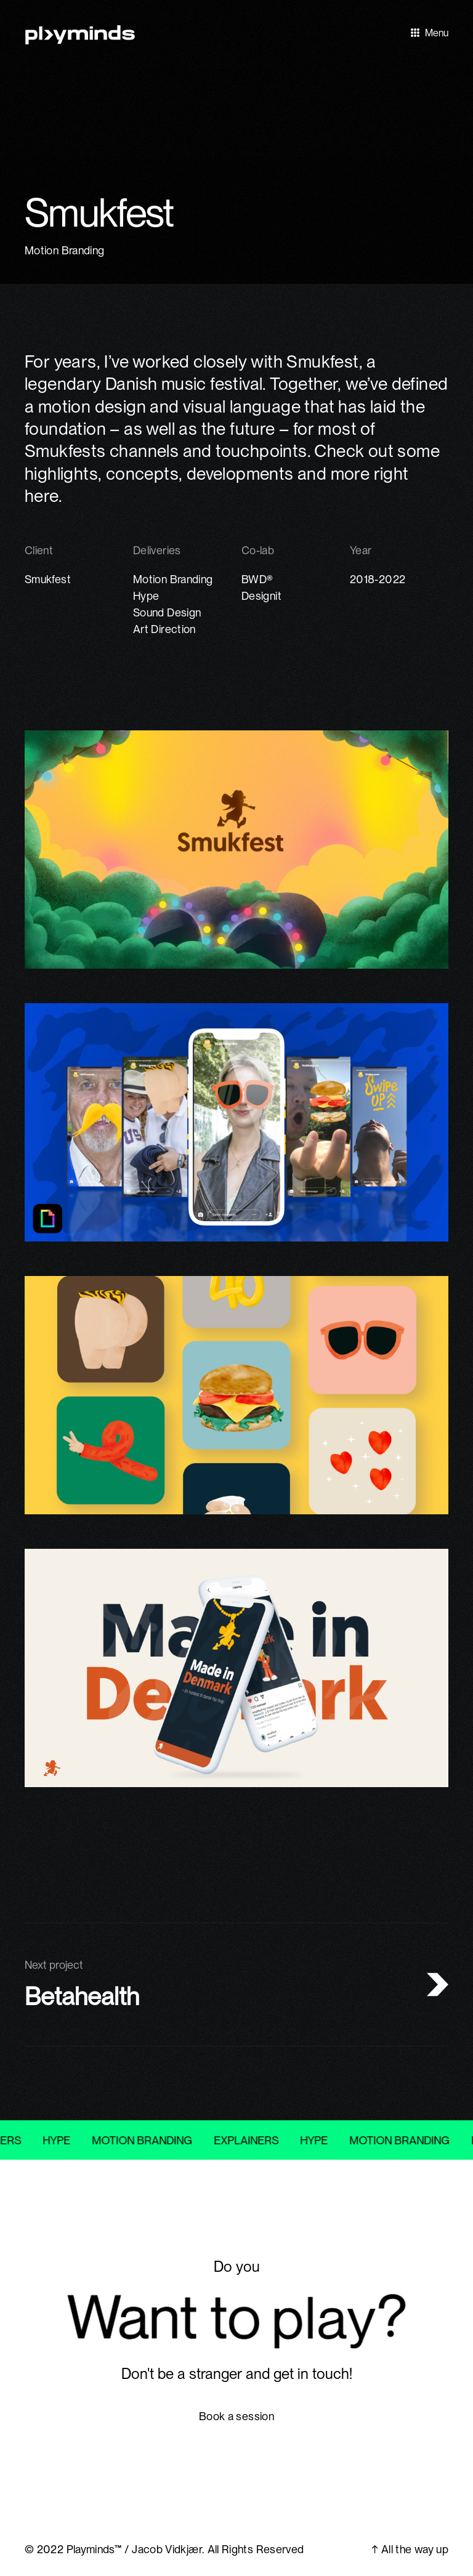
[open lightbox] (236, 142)
